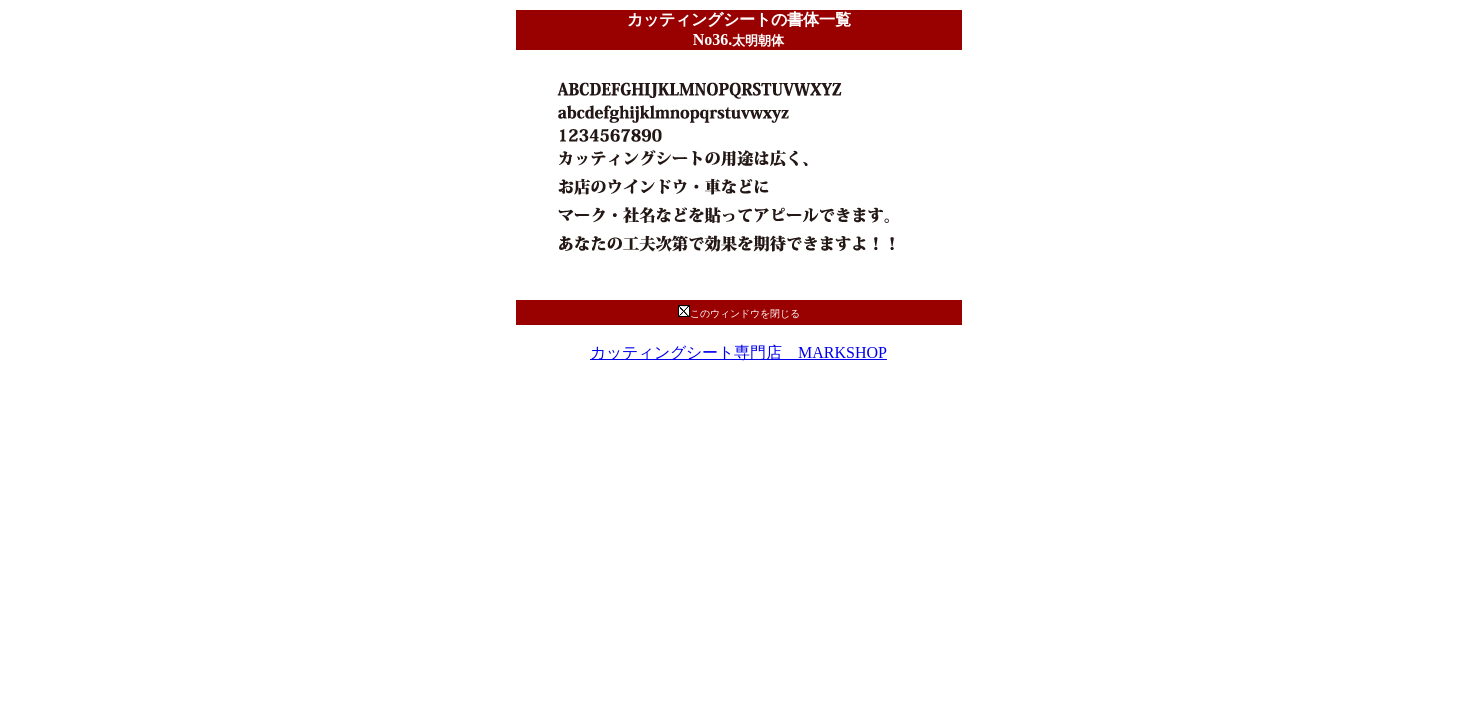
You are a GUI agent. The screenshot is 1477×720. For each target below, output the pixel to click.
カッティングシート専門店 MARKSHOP (738, 352)
